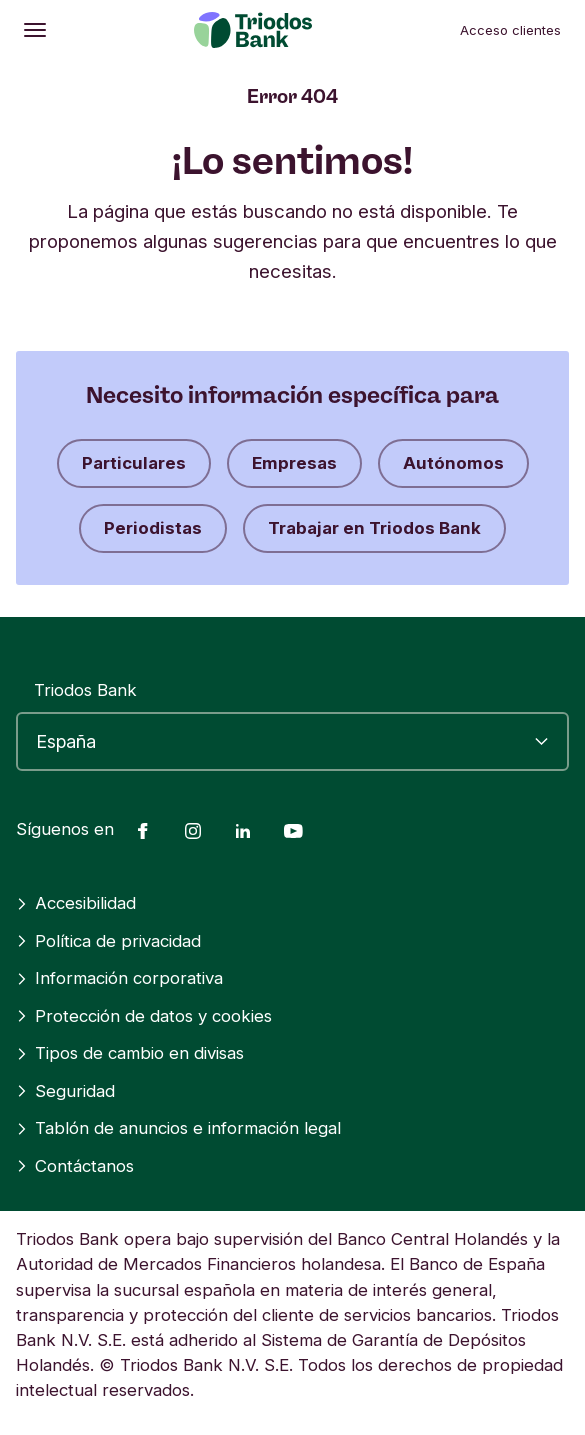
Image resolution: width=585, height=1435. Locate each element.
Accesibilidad (76, 903)
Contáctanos (75, 1166)
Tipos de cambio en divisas (130, 1053)
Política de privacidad (108, 941)
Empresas (294, 463)
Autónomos (453, 463)
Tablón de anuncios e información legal (178, 1128)
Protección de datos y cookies (144, 1016)
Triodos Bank (85, 690)
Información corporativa (119, 978)
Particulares (134, 463)
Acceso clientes (510, 30)
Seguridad (65, 1091)
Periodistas (153, 528)
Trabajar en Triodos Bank (374, 528)
